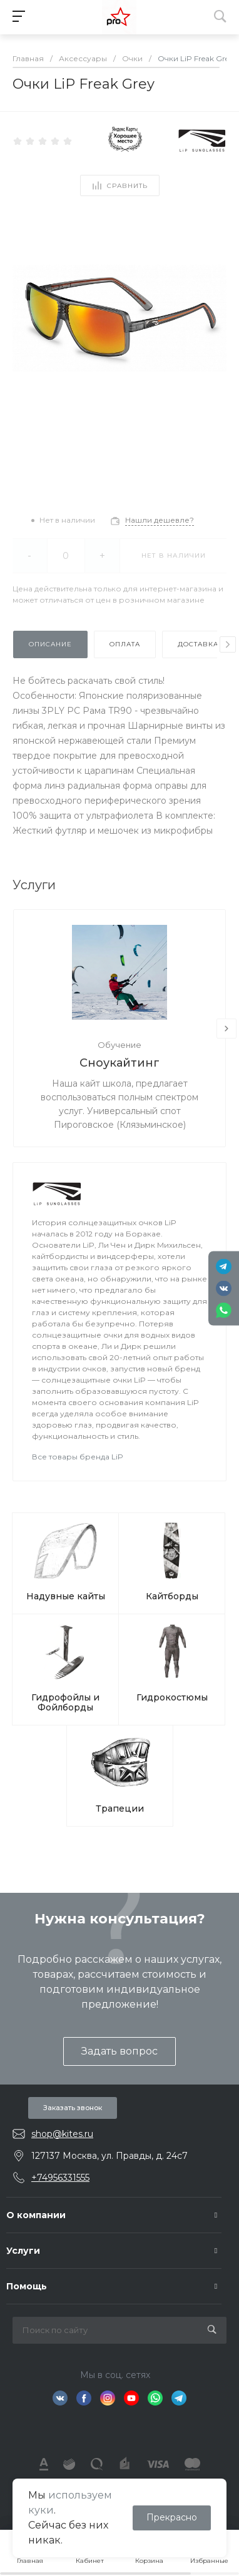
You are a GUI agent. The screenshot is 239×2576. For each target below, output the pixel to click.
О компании (36, 2215)
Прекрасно (171, 2517)
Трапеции (120, 1809)
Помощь (26, 2286)
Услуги (23, 2250)
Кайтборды (172, 1596)
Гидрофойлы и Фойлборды (65, 1702)
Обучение (119, 1045)
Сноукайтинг (119, 1063)
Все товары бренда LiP (77, 1456)
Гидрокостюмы (172, 1697)
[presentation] (228, 644)
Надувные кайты (65, 1596)
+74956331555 (60, 2177)
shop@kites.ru (62, 2133)
